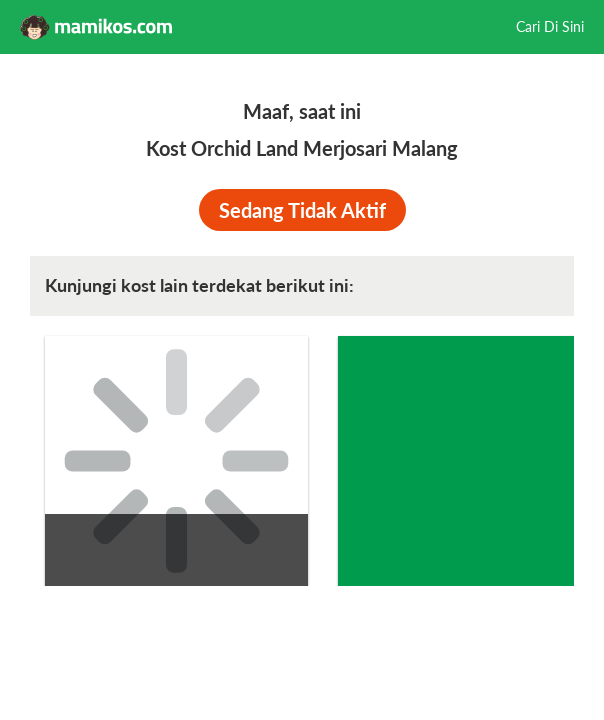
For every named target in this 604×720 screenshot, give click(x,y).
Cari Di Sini (550, 26)
